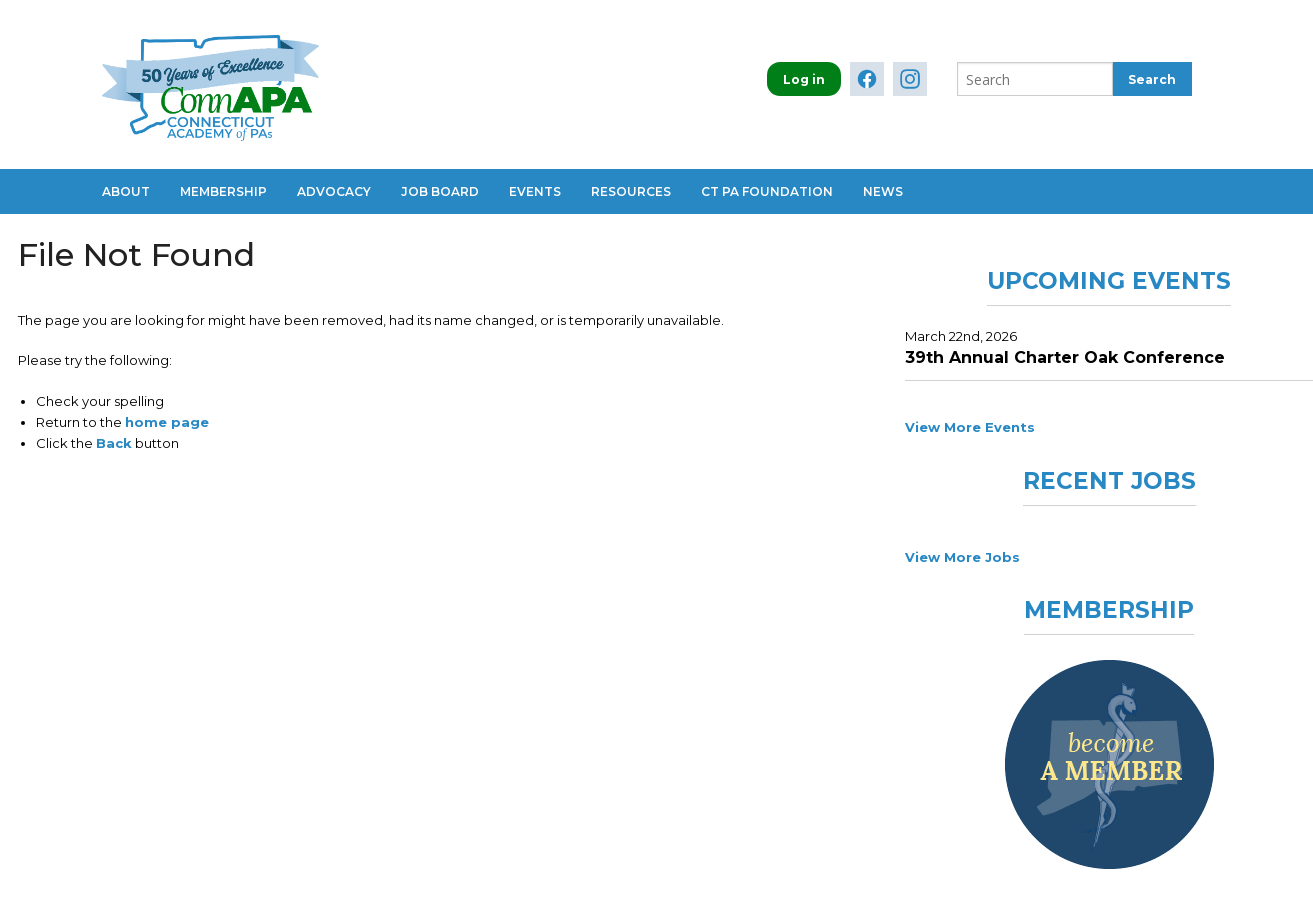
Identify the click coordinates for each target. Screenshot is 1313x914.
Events (535, 191)
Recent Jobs (1109, 481)
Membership (223, 191)
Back (114, 443)
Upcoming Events (1109, 281)
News (883, 191)
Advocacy (334, 191)
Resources (631, 191)
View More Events (970, 427)
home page (167, 422)
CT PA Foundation (767, 191)
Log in (804, 79)
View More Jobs (962, 557)
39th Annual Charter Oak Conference (1065, 357)
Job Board (440, 191)
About (126, 191)
